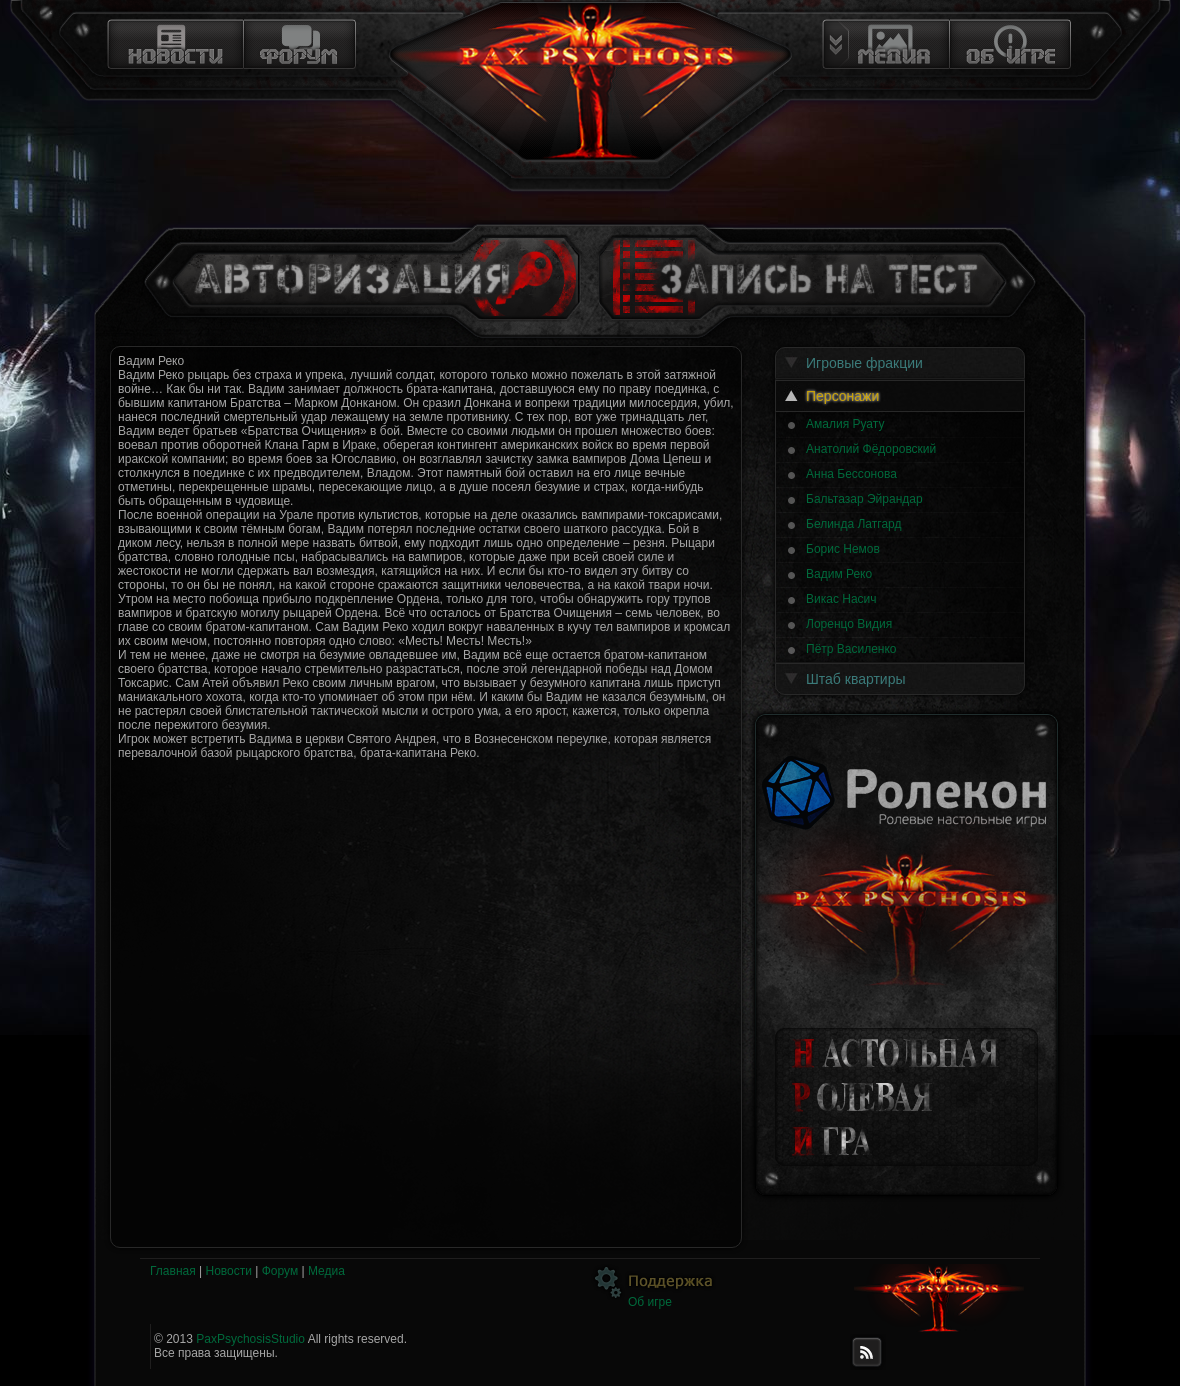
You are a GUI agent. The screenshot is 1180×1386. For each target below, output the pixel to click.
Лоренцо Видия (849, 624)
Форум (280, 1271)
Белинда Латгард (853, 524)
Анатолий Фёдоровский (871, 449)
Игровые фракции (864, 363)
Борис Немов (843, 549)
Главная (173, 1271)
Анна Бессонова (851, 474)
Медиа (326, 1271)
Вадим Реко (839, 574)
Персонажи (842, 396)
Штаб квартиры (856, 679)
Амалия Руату (845, 424)
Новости (228, 1271)
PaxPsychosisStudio (250, 1339)
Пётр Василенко (851, 649)
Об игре (650, 1302)
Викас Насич (841, 599)
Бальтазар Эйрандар (864, 499)
